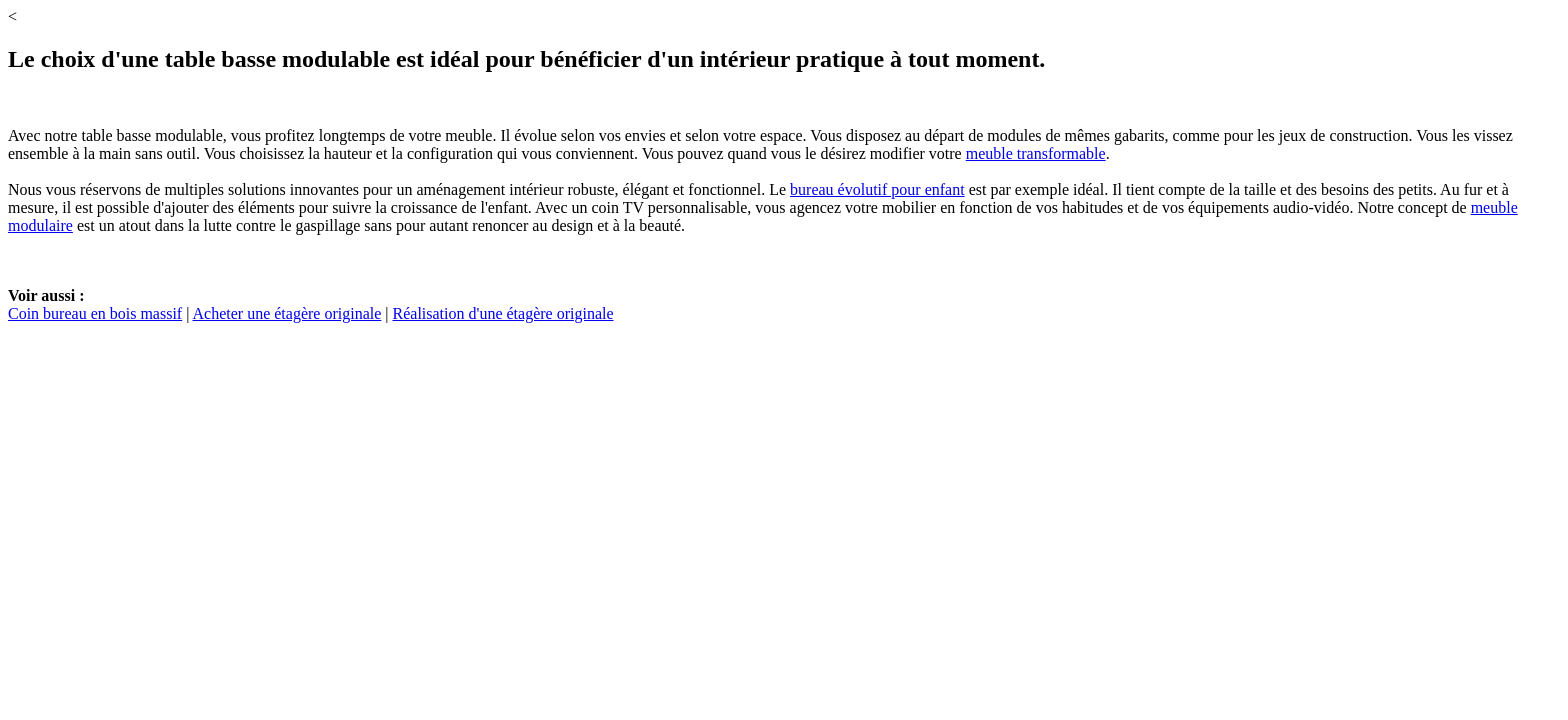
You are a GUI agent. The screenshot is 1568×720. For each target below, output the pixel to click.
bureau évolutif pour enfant (877, 189)
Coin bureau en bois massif (95, 313)
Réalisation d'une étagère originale (503, 313)
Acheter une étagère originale (287, 313)
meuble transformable (1036, 153)
